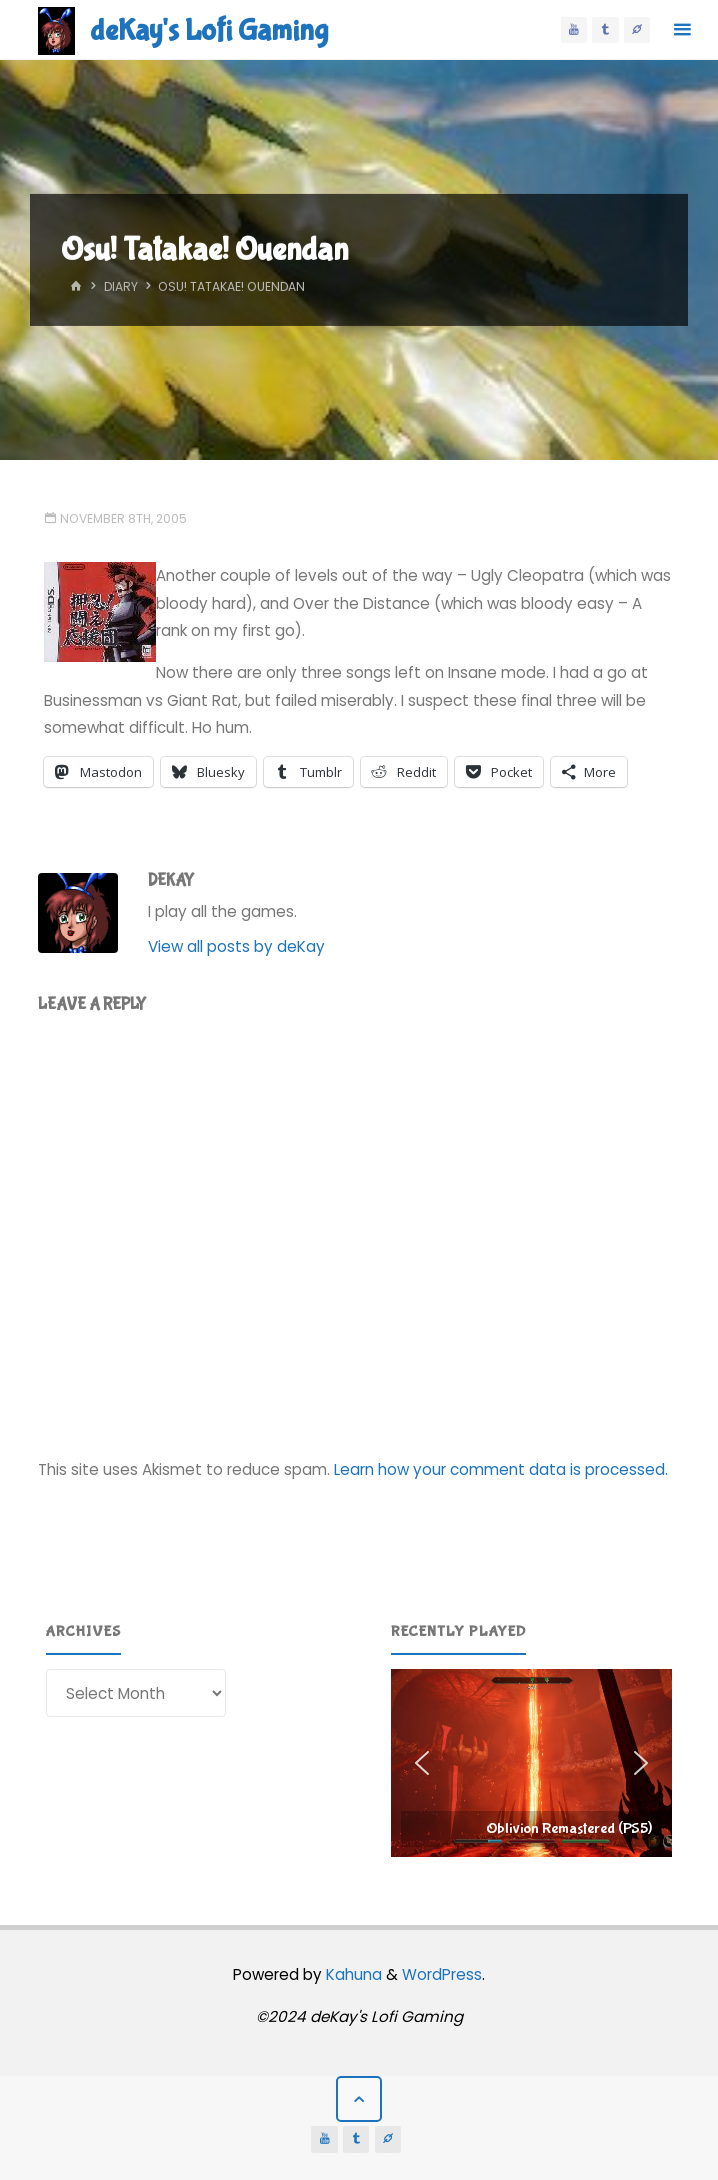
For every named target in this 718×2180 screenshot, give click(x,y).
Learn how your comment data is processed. (501, 1469)
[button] (532, 1763)
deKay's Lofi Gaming (209, 30)
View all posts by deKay (236, 946)
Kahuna (352, 1974)
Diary (121, 286)
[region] (532, 1763)
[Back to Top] (359, 2099)
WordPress (442, 1974)
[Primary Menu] (682, 30)
